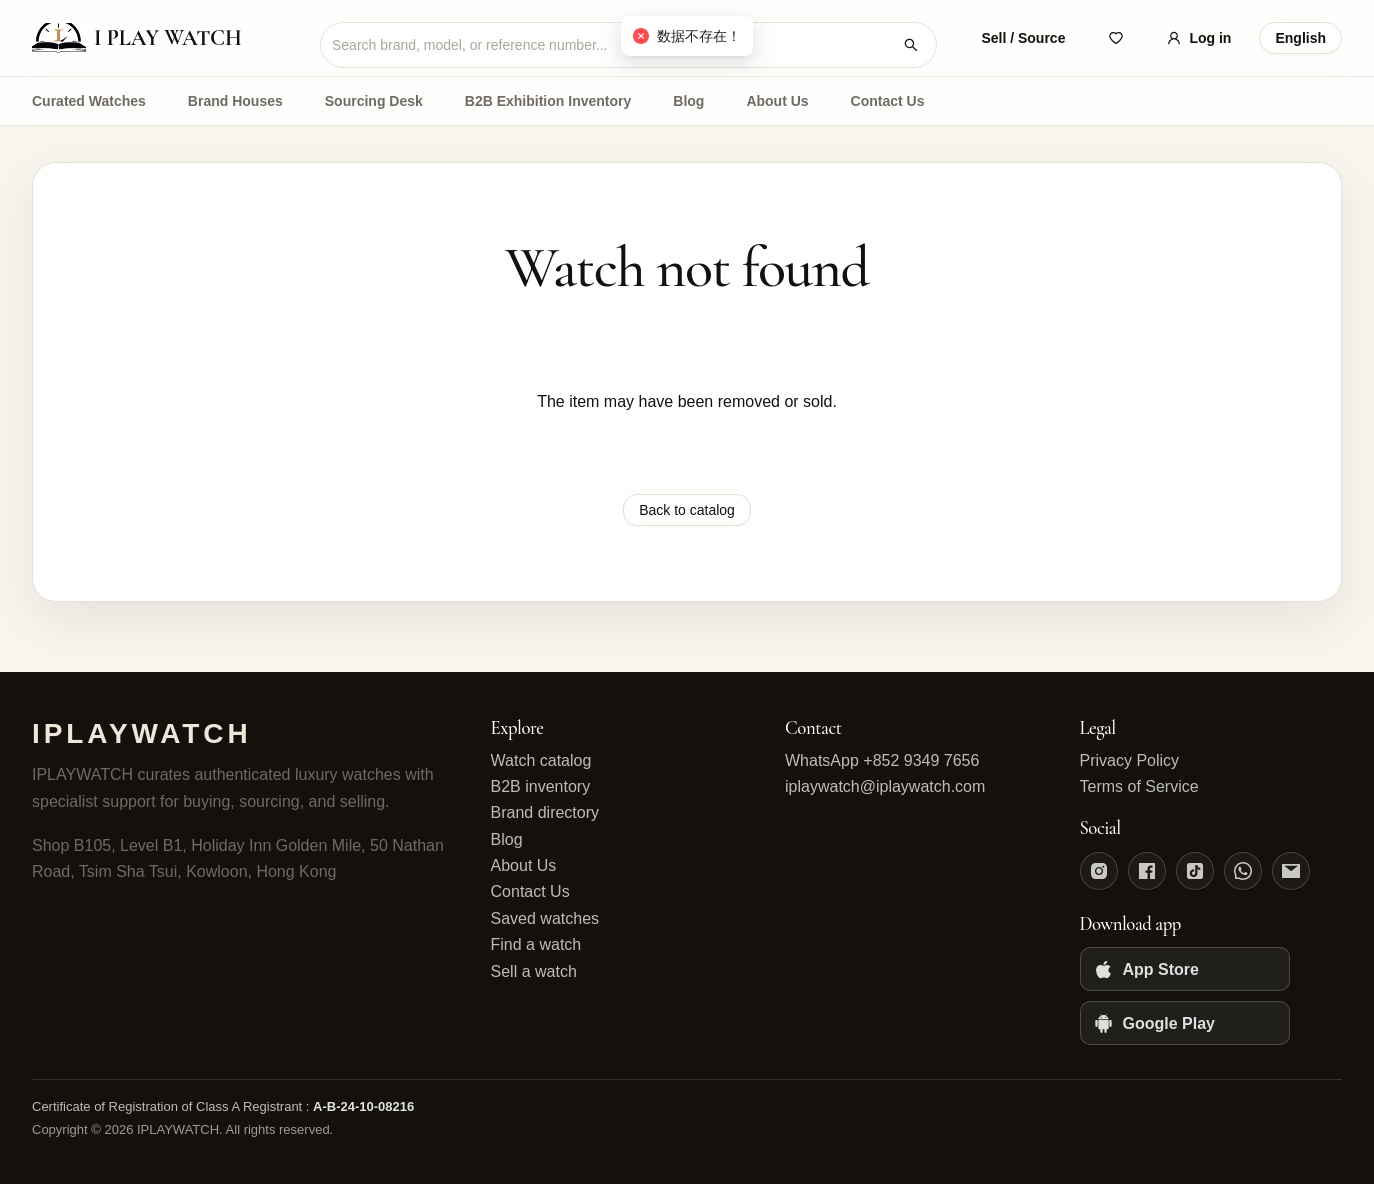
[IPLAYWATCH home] (162, 38)
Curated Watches (89, 101)
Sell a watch (534, 971)
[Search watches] (911, 45)
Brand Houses (235, 101)
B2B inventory (541, 786)
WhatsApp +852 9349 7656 (882, 760)
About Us (777, 101)
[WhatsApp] (1243, 871)
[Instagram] (1099, 871)
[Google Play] (1185, 1023)
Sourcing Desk (374, 101)
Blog (688, 101)
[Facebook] (1147, 871)
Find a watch (536, 944)
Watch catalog (541, 760)
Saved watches (545, 918)
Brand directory (545, 812)
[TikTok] (1195, 871)
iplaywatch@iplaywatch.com (885, 786)
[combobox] (612, 45)
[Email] (1291, 871)
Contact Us (888, 101)
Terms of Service (1139, 786)
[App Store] (1185, 969)
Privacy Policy (1130, 760)
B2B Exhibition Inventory (548, 101)
